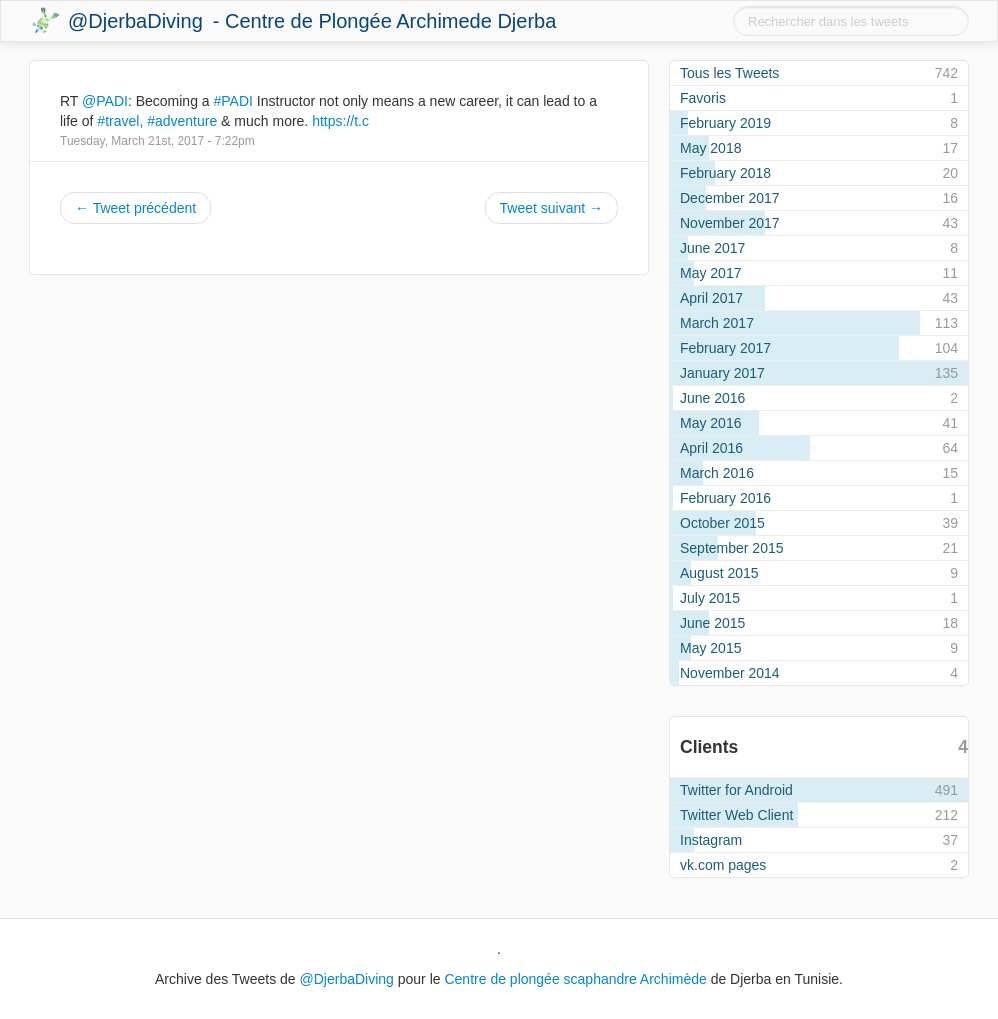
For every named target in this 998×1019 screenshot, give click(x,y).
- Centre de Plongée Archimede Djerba (385, 21)
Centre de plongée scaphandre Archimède (575, 979)
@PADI (105, 101)
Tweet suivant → (552, 208)
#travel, (120, 121)
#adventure (182, 121)
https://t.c (340, 121)
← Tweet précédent (135, 208)
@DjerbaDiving (135, 21)
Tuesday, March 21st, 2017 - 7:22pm (157, 141)
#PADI (233, 101)
